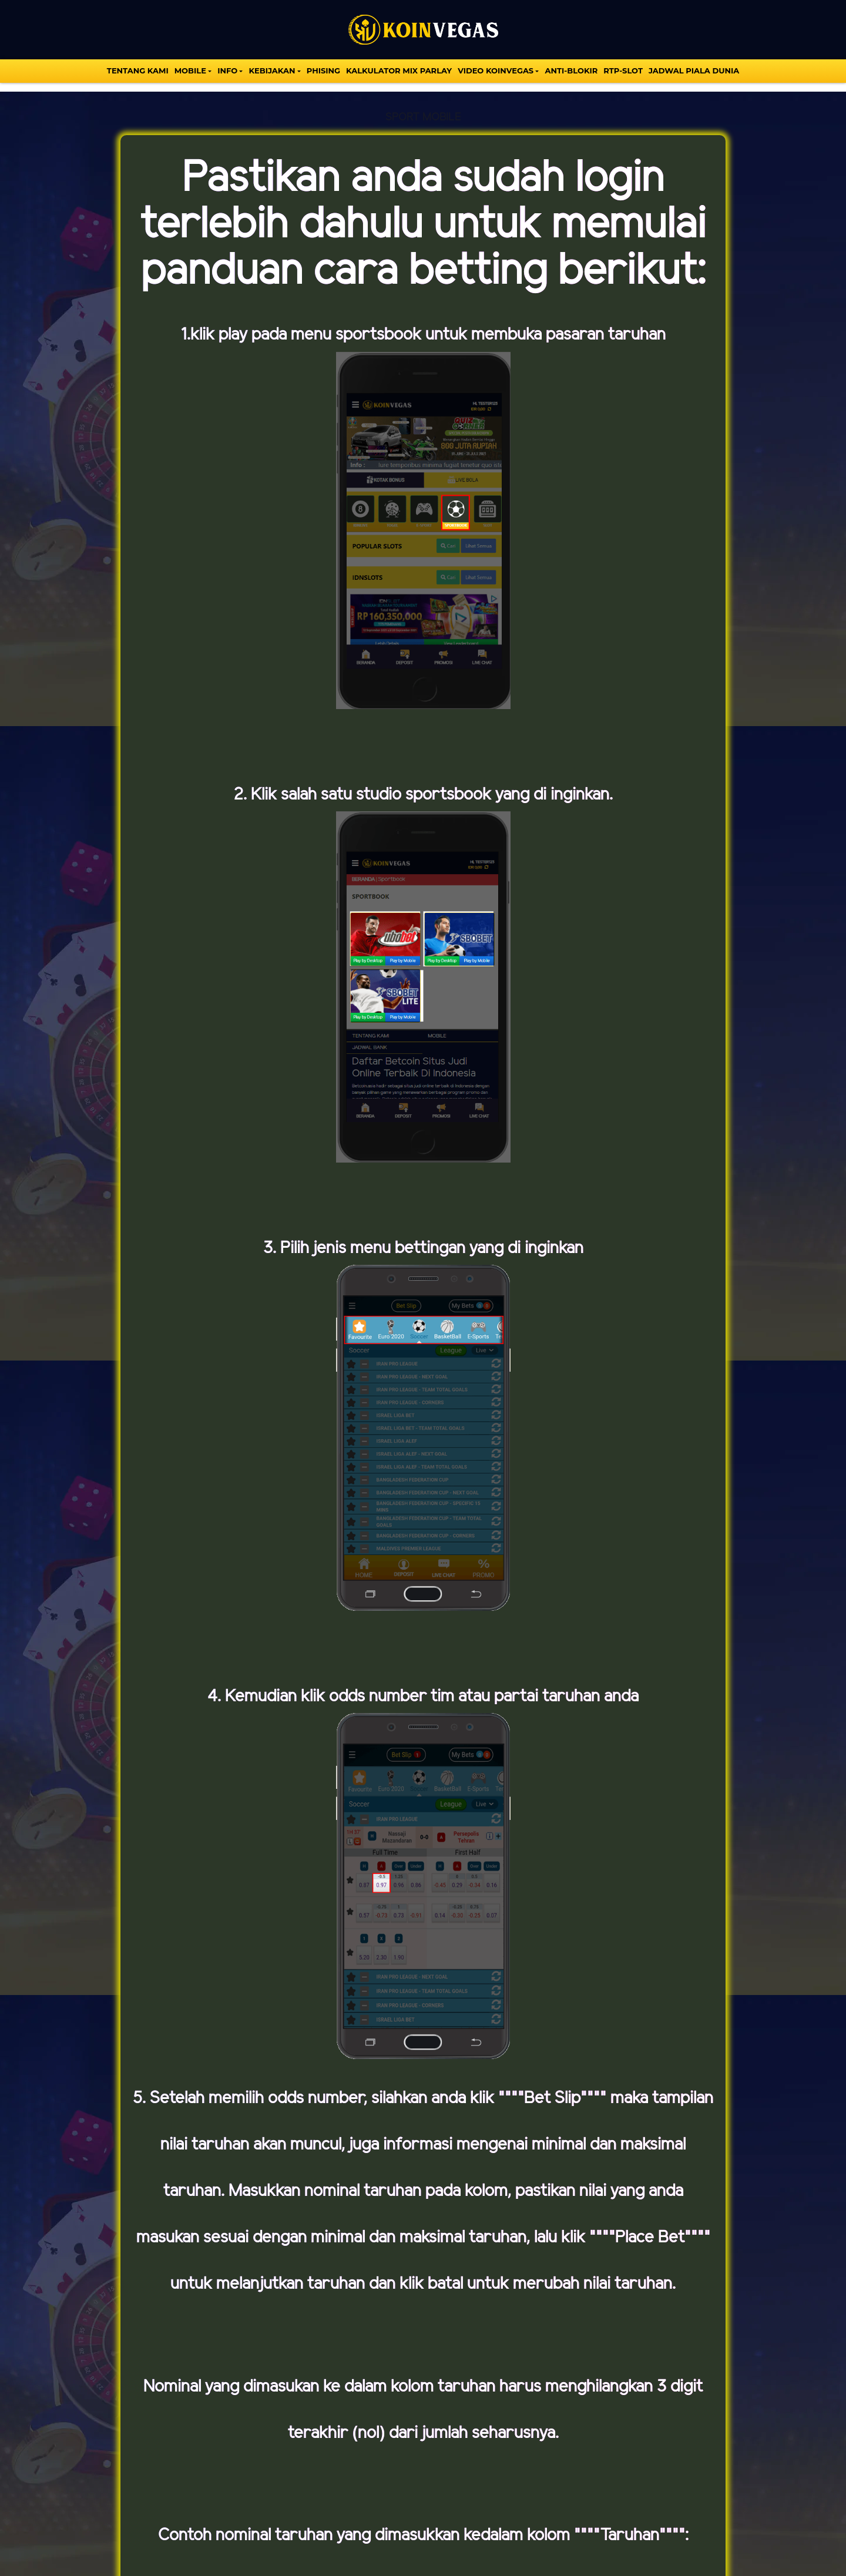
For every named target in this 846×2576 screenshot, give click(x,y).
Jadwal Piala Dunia (694, 70)
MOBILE (190, 70)
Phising (323, 70)
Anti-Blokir (571, 70)
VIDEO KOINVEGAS (495, 70)
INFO (227, 70)
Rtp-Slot (623, 70)
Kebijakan (272, 70)
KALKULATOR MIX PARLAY (399, 70)
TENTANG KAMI (138, 70)
